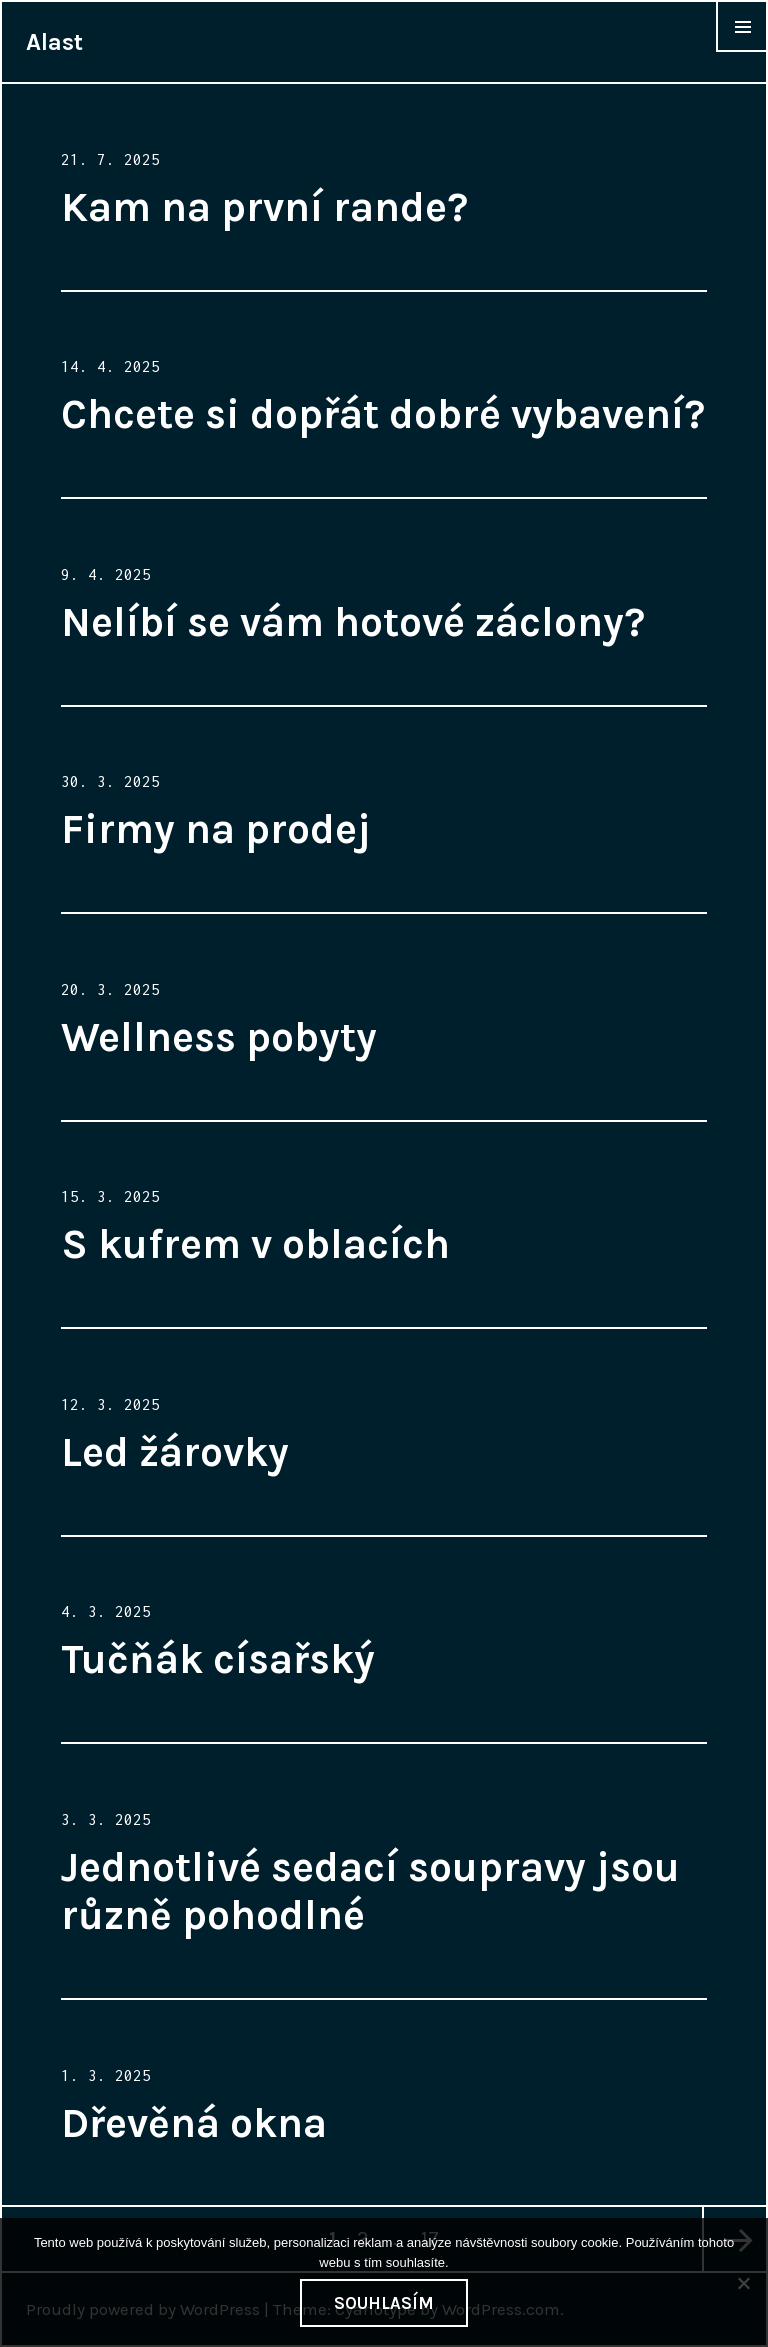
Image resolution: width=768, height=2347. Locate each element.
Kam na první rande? (264, 207)
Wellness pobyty (219, 1037)
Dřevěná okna (194, 2123)
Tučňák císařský (218, 1659)
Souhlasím (384, 2303)
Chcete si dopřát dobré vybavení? (383, 414)
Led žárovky (175, 1452)
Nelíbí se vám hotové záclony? (353, 622)
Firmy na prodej (216, 829)
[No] (743, 2283)
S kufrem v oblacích (255, 1244)
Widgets (742, 51)
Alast (54, 42)
